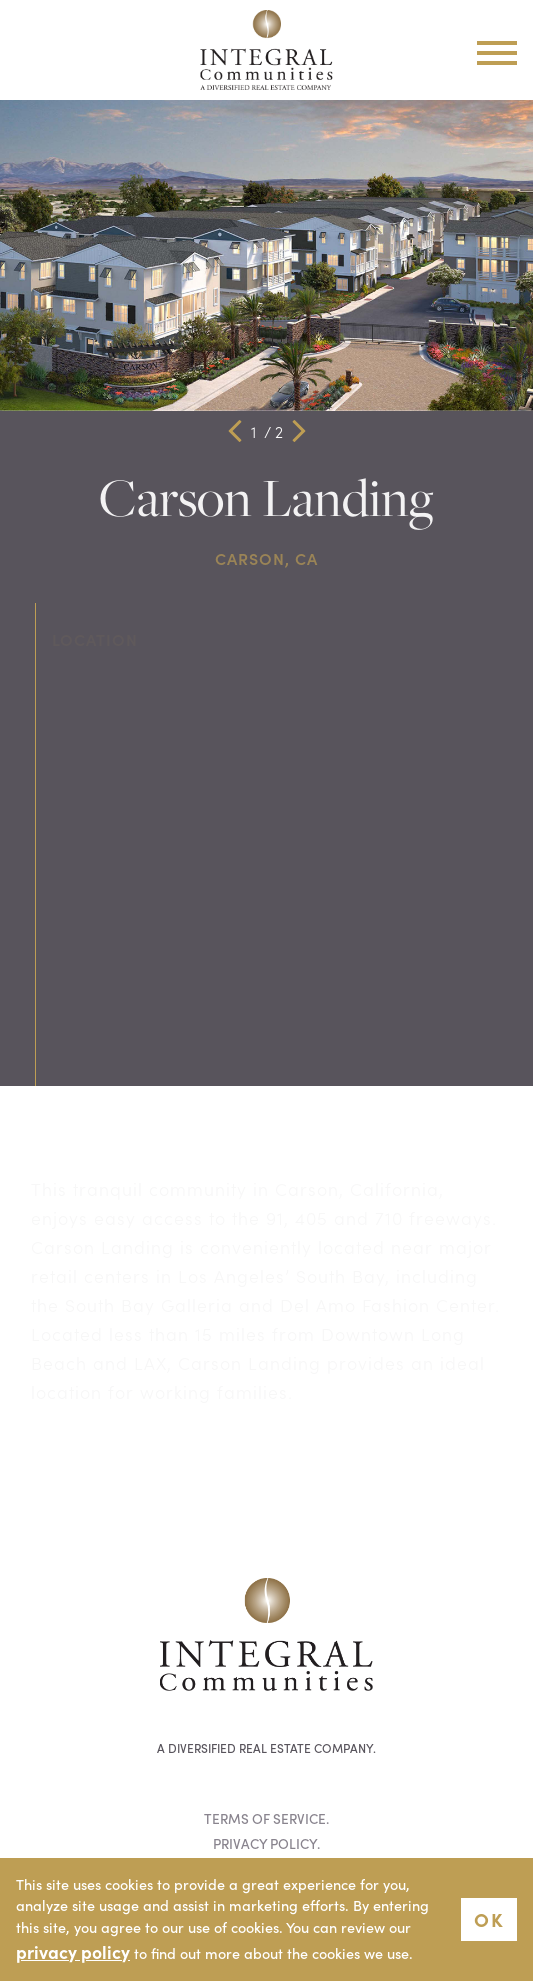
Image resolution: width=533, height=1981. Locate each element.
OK (489, 1918)
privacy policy (73, 1951)
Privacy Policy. (266, 1843)
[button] (235, 431)
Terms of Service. (266, 1818)
